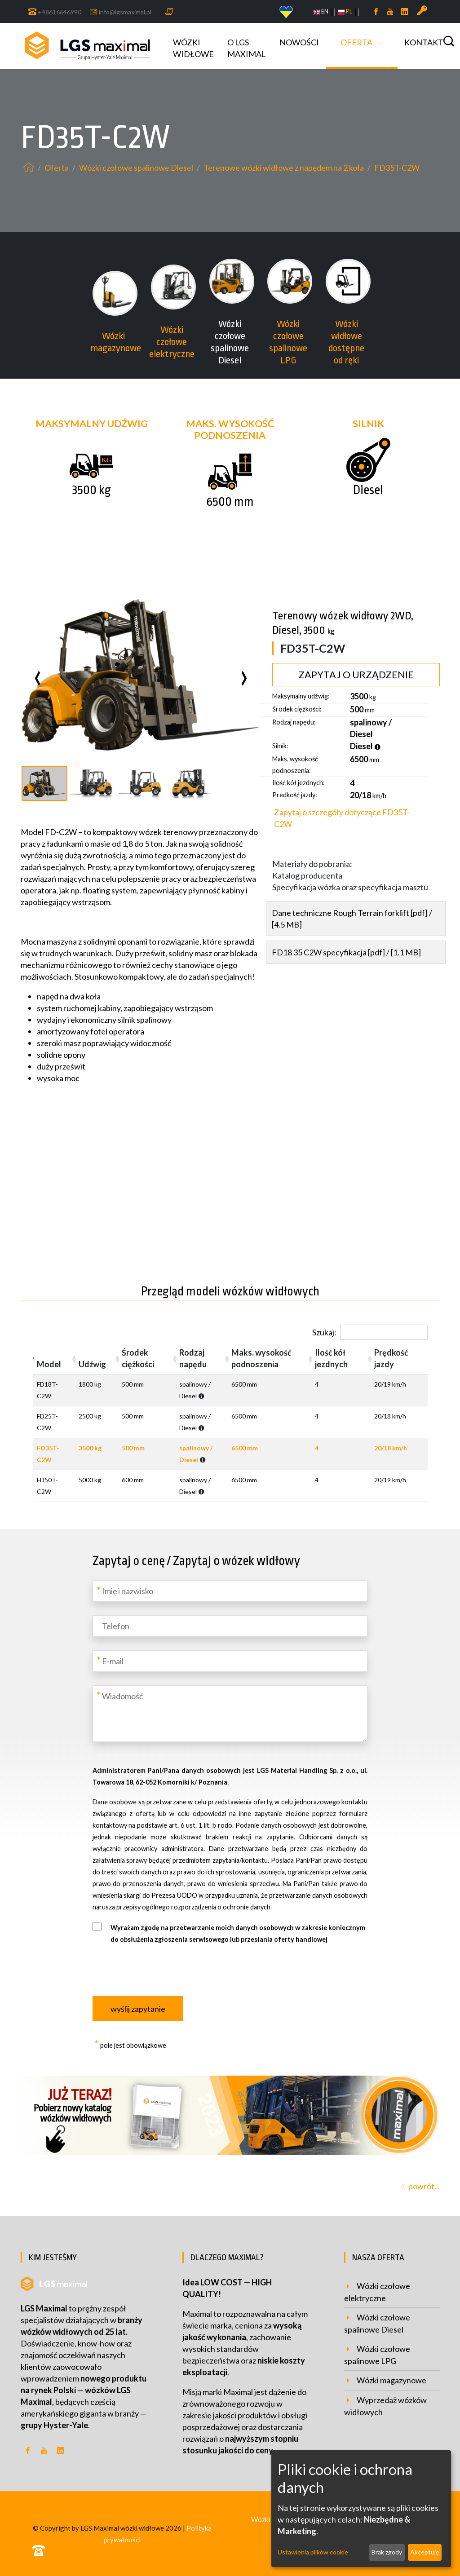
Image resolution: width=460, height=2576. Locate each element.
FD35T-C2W (397, 167)
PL (345, 11)
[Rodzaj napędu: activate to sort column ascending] (201, 1358)
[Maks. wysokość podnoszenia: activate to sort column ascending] (269, 1358)
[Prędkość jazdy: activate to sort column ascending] (398, 1358)
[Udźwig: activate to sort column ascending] (96, 1358)
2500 (90, 1416)
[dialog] (361, 2508)
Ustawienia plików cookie (313, 2552)
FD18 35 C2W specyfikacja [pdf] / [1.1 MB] (346, 952)
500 (133, 1384)
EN (321, 11)
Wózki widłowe (193, 48)
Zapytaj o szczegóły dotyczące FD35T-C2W (342, 818)
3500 (90, 1448)
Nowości (299, 42)
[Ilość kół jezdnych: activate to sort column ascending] (340, 1358)
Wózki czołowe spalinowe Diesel (137, 167)
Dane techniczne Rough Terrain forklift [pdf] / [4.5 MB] (352, 918)
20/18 (390, 1416)
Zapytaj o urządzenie (356, 674)
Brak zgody (387, 2552)
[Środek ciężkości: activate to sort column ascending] (146, 1358)
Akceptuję (424, 2552)
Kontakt (423, 42)
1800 (90, 1384)
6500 (244, 1384)
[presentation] (30, 675)
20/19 (390, 1384)
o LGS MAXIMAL (246, 48)
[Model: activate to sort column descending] (54, 1358)
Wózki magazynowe (391, 2380)
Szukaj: (370, 1332)
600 (133, 1480)
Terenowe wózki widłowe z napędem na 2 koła (283, 167)
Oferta (356, 42)
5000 (90, 1480)
